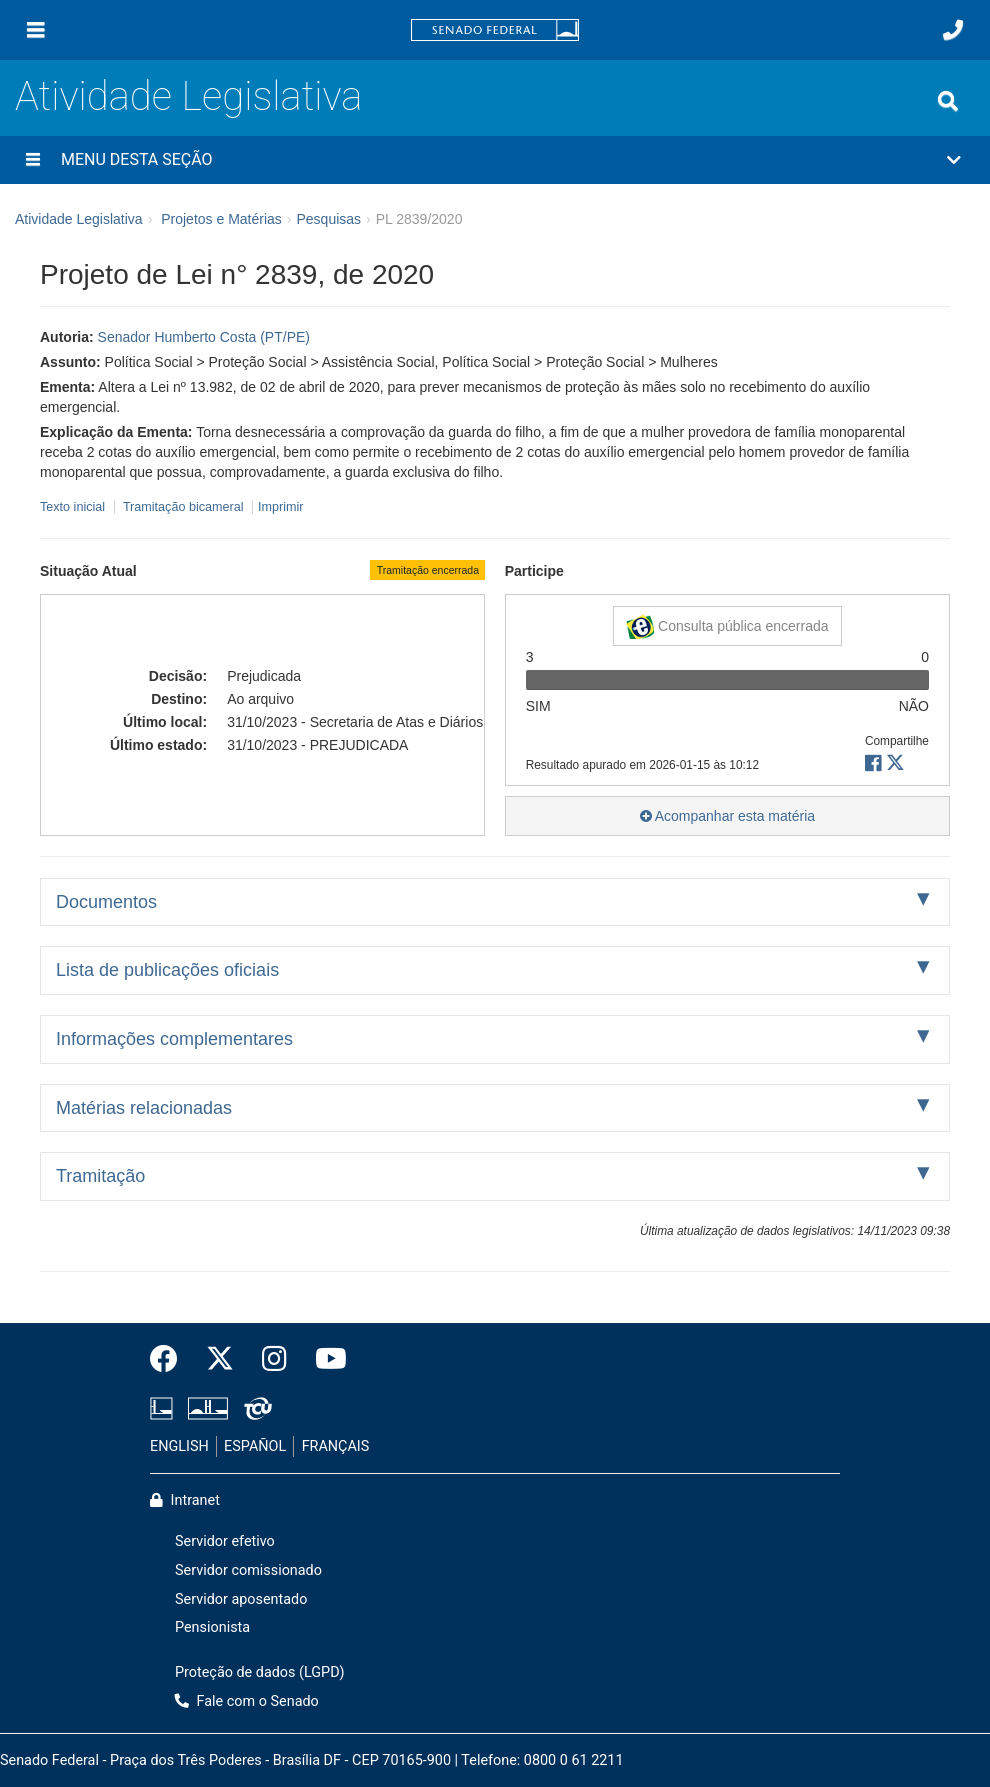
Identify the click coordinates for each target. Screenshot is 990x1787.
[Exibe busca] (948, 101)
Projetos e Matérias (221, 219)
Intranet (185, 1500)
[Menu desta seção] (33, 160)
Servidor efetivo (225, 1541)
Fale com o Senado (247, 1701)
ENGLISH (179, 1446)
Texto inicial (74, 507)
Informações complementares (174, 1039)
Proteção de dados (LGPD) (260, 1672)
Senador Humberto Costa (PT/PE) (204, 337)
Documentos (106, 902)
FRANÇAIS (336, 1446)
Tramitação (100, 1176)
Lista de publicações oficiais (167, 970)
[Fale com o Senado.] (953, 30)
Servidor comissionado (248, 1570)
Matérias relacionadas (144, 1108)
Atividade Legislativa (188, 96)
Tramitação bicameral (183, 507)
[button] (495, 160)
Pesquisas (328, 219)
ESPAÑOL (255, 1446)
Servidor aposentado (241, 1599)
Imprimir (280, 507)
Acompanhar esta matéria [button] (727, 816)
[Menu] (36, 30)
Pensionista (212, 1627)
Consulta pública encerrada (727, 627)
